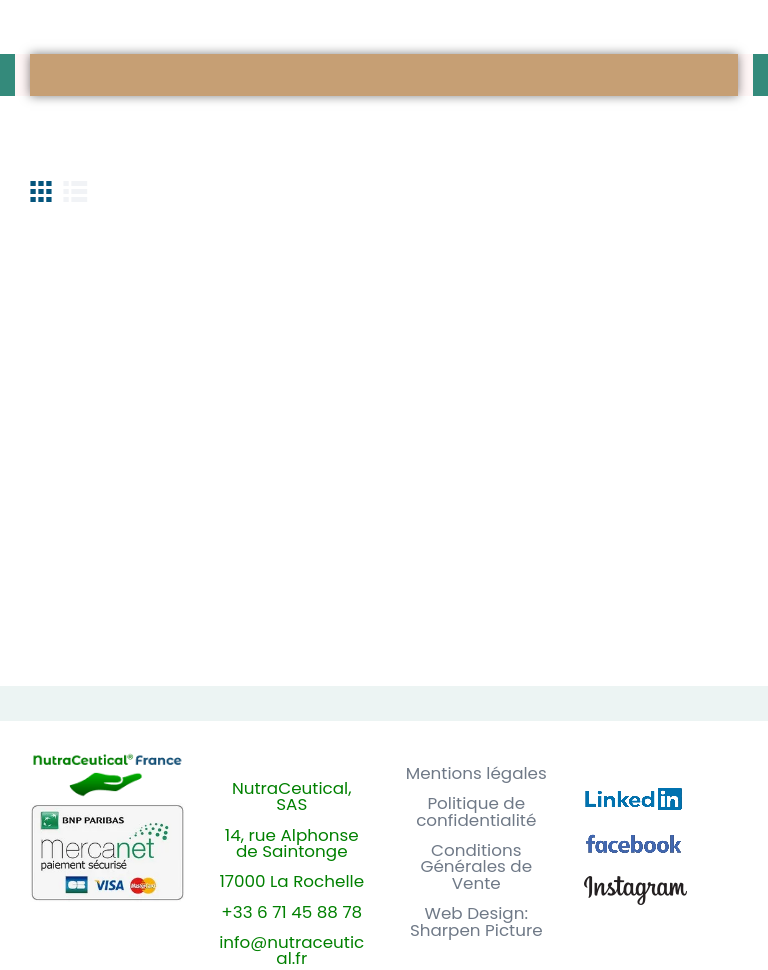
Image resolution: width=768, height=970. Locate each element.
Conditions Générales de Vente (476, 867)
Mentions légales (476, 773)
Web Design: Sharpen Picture (476, 922)
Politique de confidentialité (476, 812)
